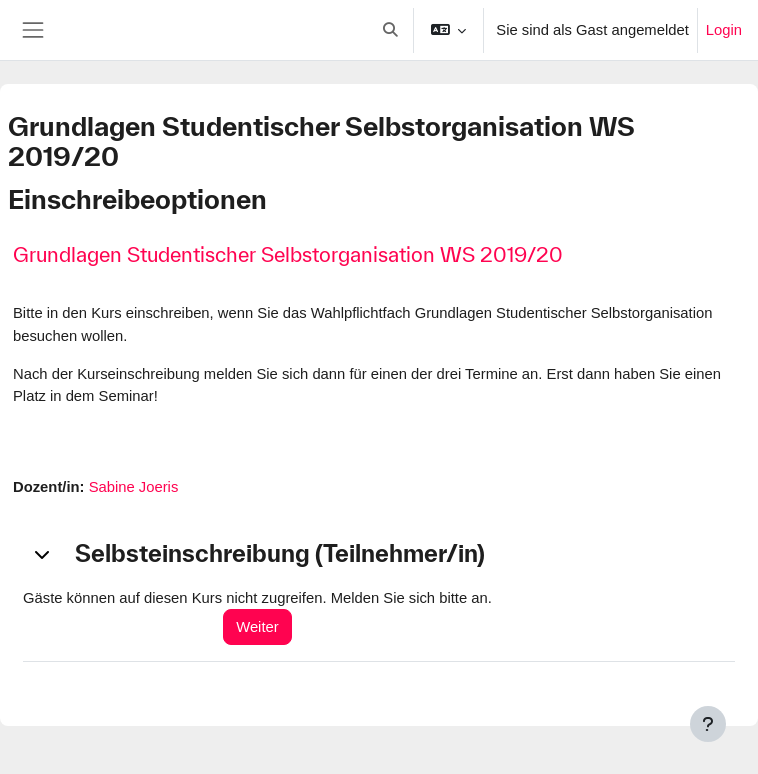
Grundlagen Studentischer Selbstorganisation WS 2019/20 (288, 254)
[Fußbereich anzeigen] (708, 724)
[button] (390, 30)
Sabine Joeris (134, 487)
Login (724, 30)
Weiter (257, 627)
